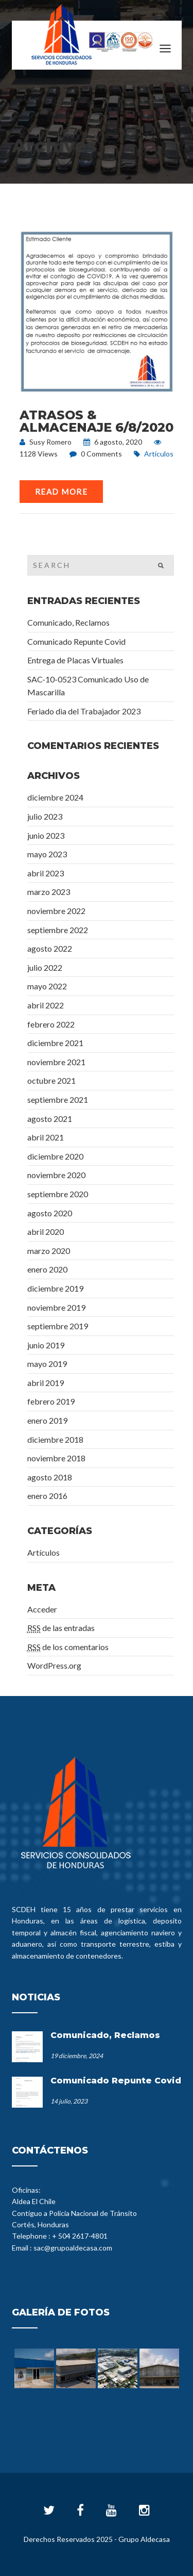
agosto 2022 (49, 948)
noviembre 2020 (56, 1175)
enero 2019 (47, 1420)
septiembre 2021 (57, 1099)
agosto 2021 (49, 1118)
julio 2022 (44, 967)
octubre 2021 (51, 1080)
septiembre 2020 (57, 1194)
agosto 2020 (49, 1213)
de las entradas (61, 1628)
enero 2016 (47, 1496)
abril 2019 (45, 1383)
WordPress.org (54, 1665)
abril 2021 (45, 1137)
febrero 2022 (51, 1024)
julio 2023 (44, 816)
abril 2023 (45, 873)
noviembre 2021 (56, 1062)
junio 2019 (45, 1345)
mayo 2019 (47, 1363)
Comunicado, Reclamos (68, 622)
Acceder (42, 1609)
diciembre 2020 (55, 1156)
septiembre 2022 (57, 930)
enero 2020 (47, 1269)
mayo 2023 (47, 854)
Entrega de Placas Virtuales (75, 660)
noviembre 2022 (56, 911)
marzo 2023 (48, 891)
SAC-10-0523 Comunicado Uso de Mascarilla (88, 685)
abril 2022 (45, 1005)
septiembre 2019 (57, 1326)
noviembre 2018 (56, 1458)
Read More (61, 491)
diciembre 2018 (55, 1439)
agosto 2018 (49, 1477)
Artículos (158, 453)
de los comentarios (68, 1647)
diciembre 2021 (55, 1043)
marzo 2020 (48, 1251)
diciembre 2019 (55, 1288)
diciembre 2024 (55, 797)
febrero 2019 (51, 1401)
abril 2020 (45, 1231)
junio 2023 (45, 835)
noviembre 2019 (56, 1307)
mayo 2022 (47, 986)
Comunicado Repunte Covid (76, 641)
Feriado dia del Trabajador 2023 (84, 711)
